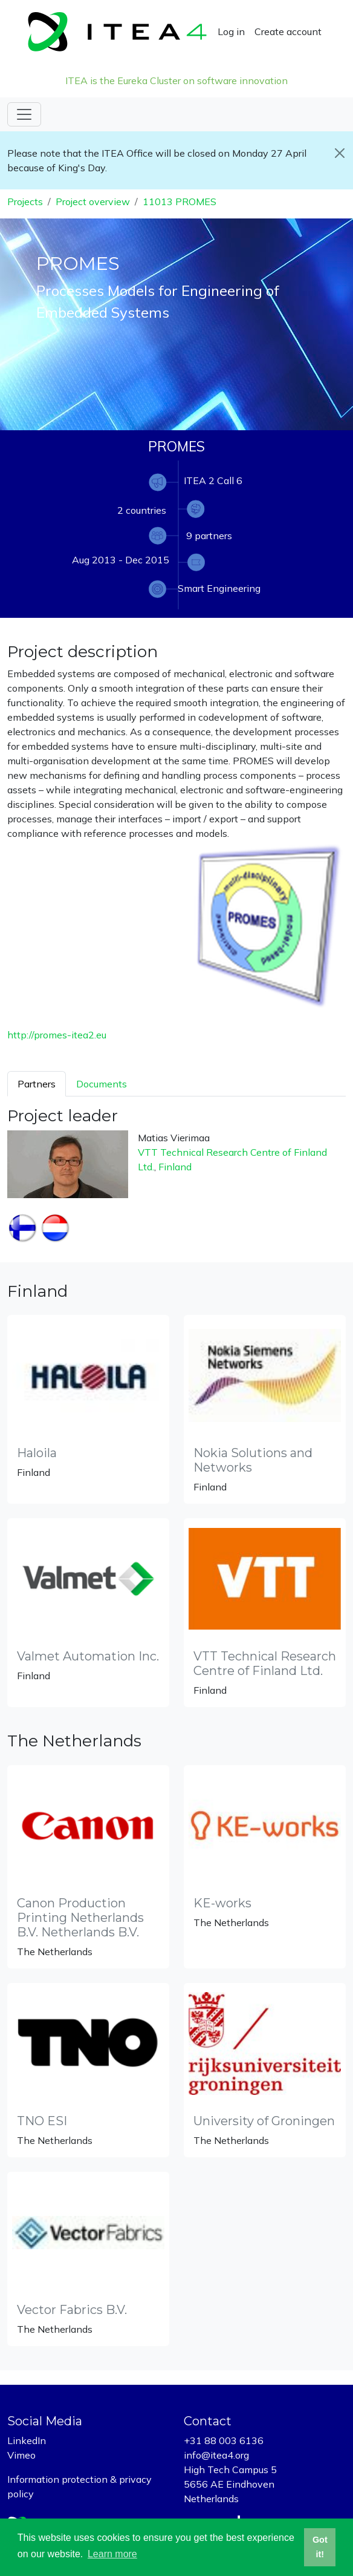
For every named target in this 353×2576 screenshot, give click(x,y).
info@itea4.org (216, 2455)
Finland (175, 1167)
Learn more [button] (112, 2554)
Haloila (37, 1453)
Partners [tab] (37, 1084)
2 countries (141, 510)
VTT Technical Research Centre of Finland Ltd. (264, 1663)
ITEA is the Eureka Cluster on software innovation (176, 80)
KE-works (222, 1903)
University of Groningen (264, 2121)
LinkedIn (26, 2440)
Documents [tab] (101, 1084)
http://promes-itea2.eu (56, 1035)
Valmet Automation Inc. (88, 1656)
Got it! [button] (320, 2547)
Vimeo (21, 2455)
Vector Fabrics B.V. (72, 2309)
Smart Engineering (219, 588)
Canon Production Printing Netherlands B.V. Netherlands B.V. (80, 1917)
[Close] (339, 153)
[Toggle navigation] (24, 114)
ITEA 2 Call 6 (213, 480)
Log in (231, 31)
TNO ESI (42, 2121)
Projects (25, 201)
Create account (288, 31)
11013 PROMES (179, 201)
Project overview (93, 201)
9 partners (209, 535)
